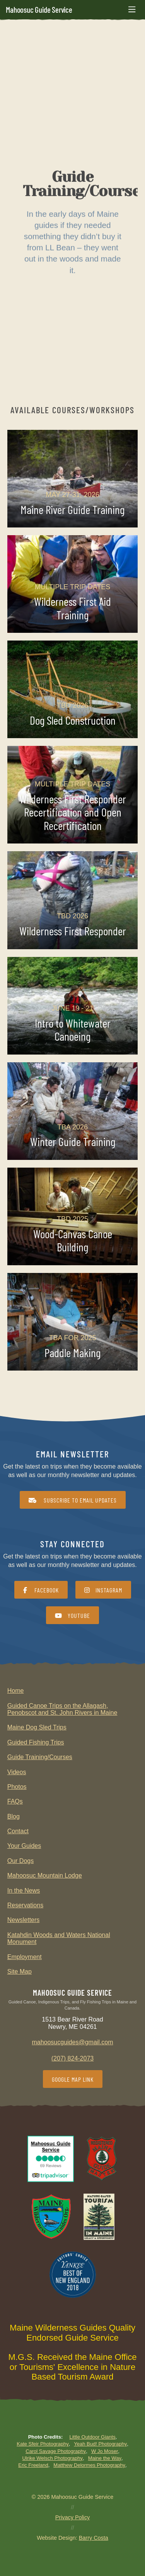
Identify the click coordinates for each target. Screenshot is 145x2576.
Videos (16, 1772)
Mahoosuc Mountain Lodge (44, 1875)
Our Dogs (20, 1861)
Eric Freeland (33, 2465)
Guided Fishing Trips (35, 1742)
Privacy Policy (72, 2517)
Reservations (25, 1905)
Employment (24, 1957)
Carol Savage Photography (56, 2451)
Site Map (19, 1971)
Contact (18, 1831)
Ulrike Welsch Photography (52, 2458)
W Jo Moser (104, 2451)
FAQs (15, 1801)
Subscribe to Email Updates (73, 1500)
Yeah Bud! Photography (100, 2444)
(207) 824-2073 (72, 2058)
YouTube (72, 1615)
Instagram (103, 1590)
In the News (23, 1890)
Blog (13, 1816)
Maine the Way (104, 2458)
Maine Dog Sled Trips (37, 1727)
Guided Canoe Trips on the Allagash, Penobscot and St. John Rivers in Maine (62, 1709)
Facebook (41, 1590)
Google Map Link (73, 2079)
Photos (17, 1786)
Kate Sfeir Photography (42, 2444)
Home (15, 1690)
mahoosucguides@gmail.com (72, 2042)
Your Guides (24, 1845)
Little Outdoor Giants (92, 2437)
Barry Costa (93, 2538)
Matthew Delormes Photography (89, 2465)
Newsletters (23, 1920)
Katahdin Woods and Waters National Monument (58, 1938)
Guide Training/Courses (39, 1757)
